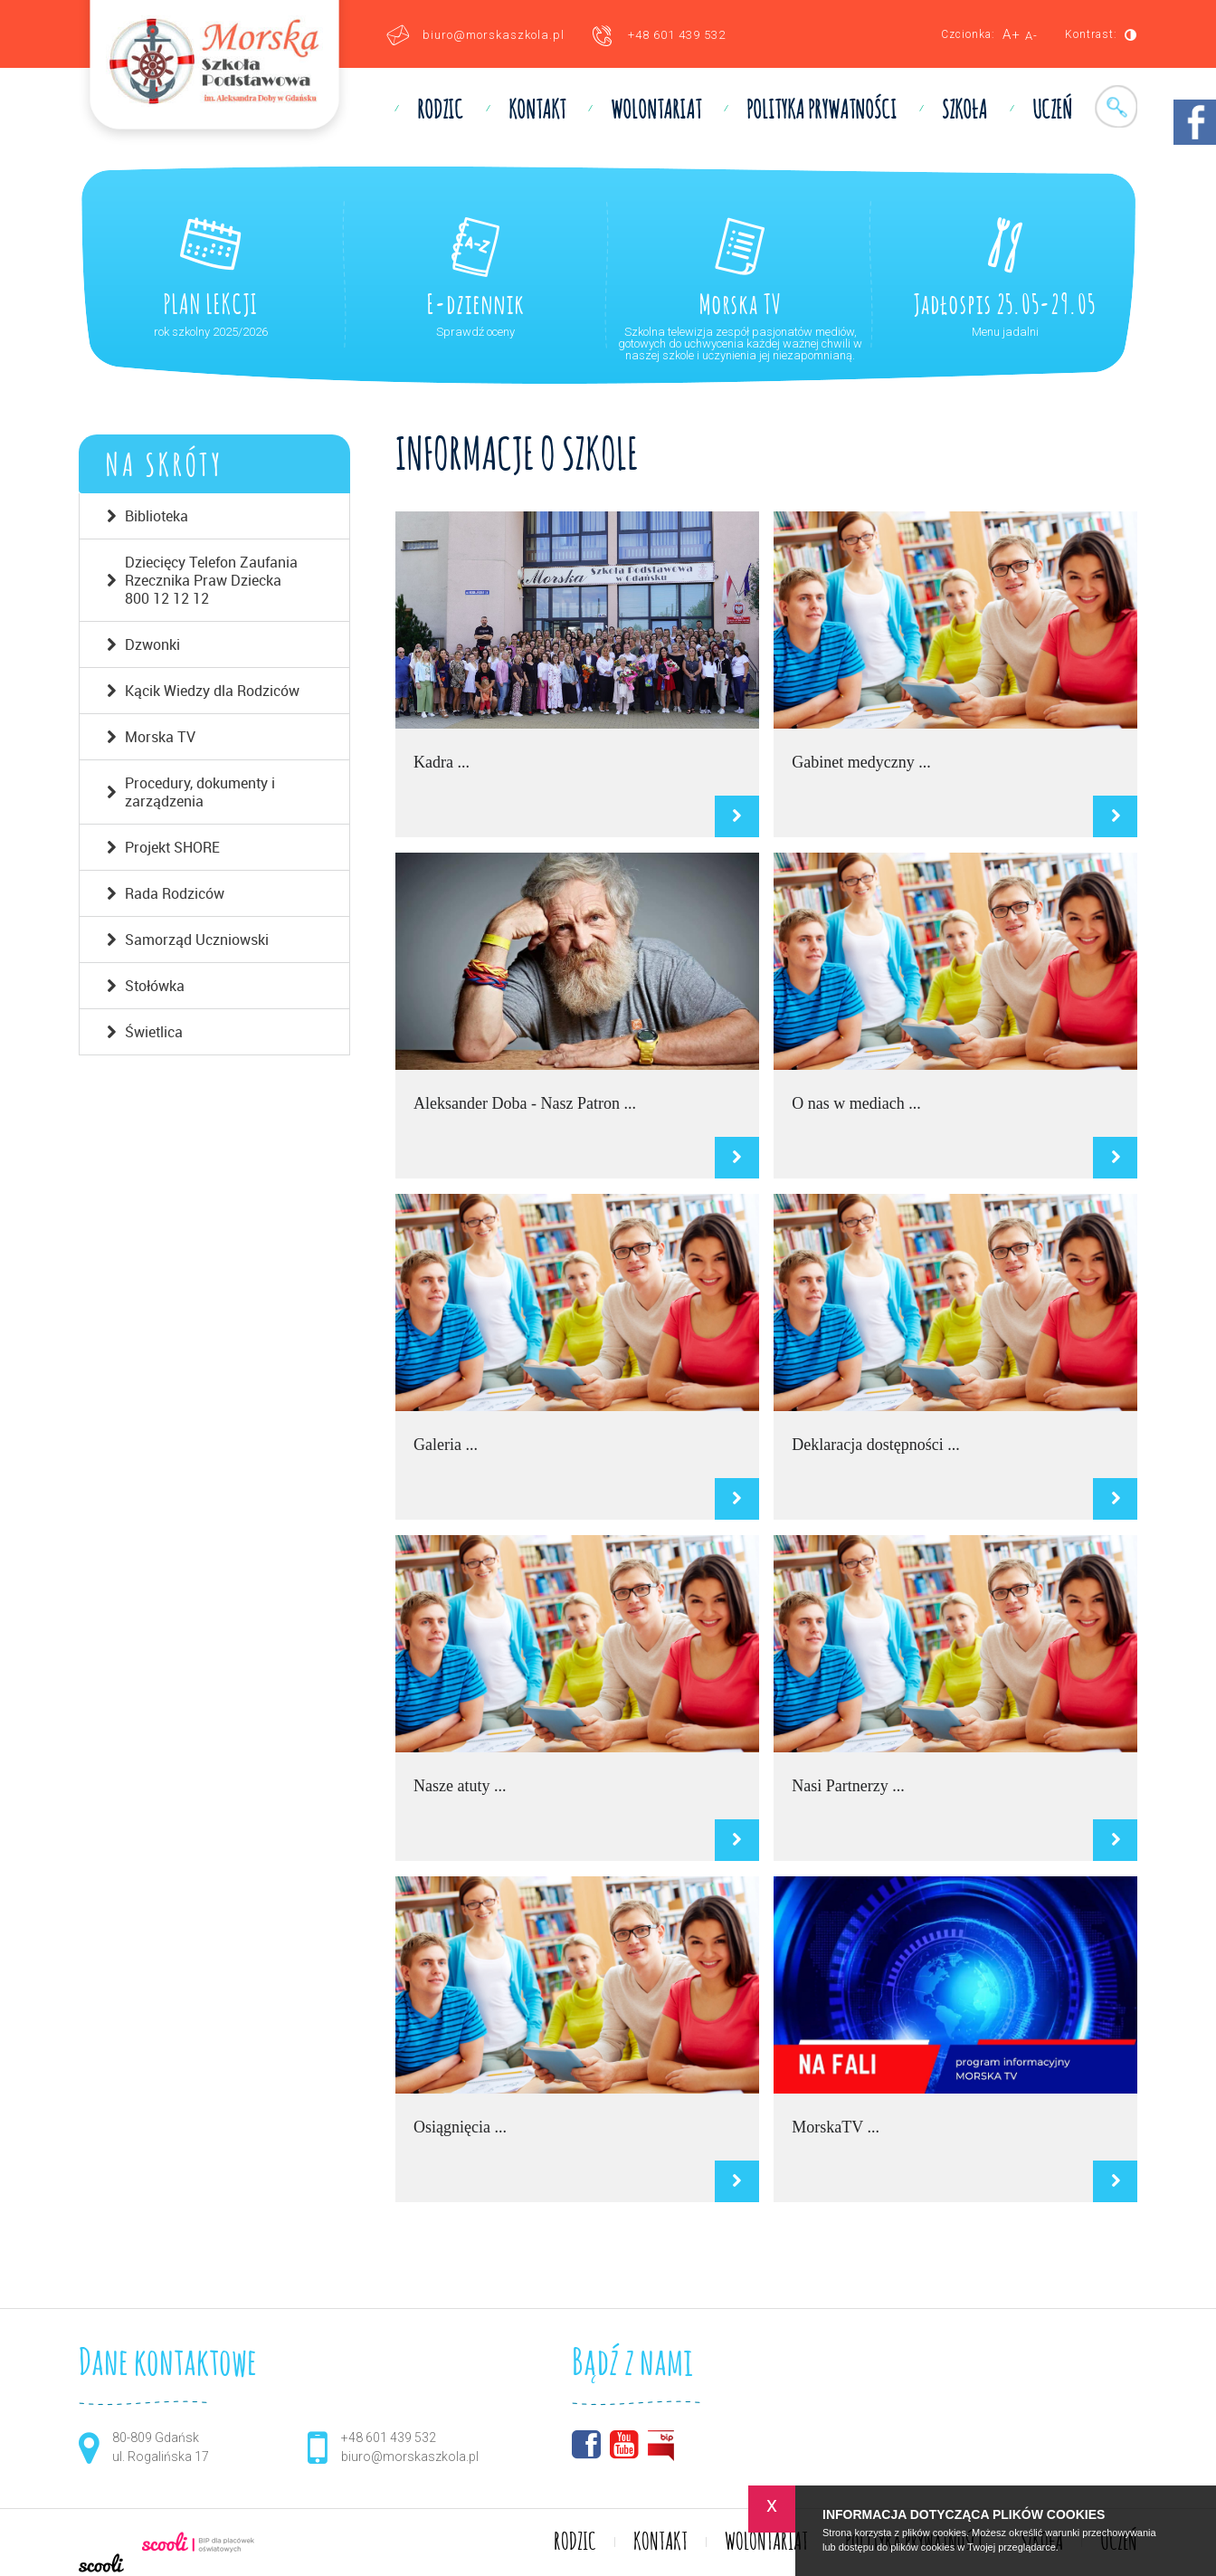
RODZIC (440, 111)
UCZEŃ (1052, 111)
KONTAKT (536, 111)
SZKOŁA (964, 111)
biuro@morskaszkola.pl (494, 35)
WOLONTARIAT (656, 111)
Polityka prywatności (821, 111)
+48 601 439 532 (677, 35)
